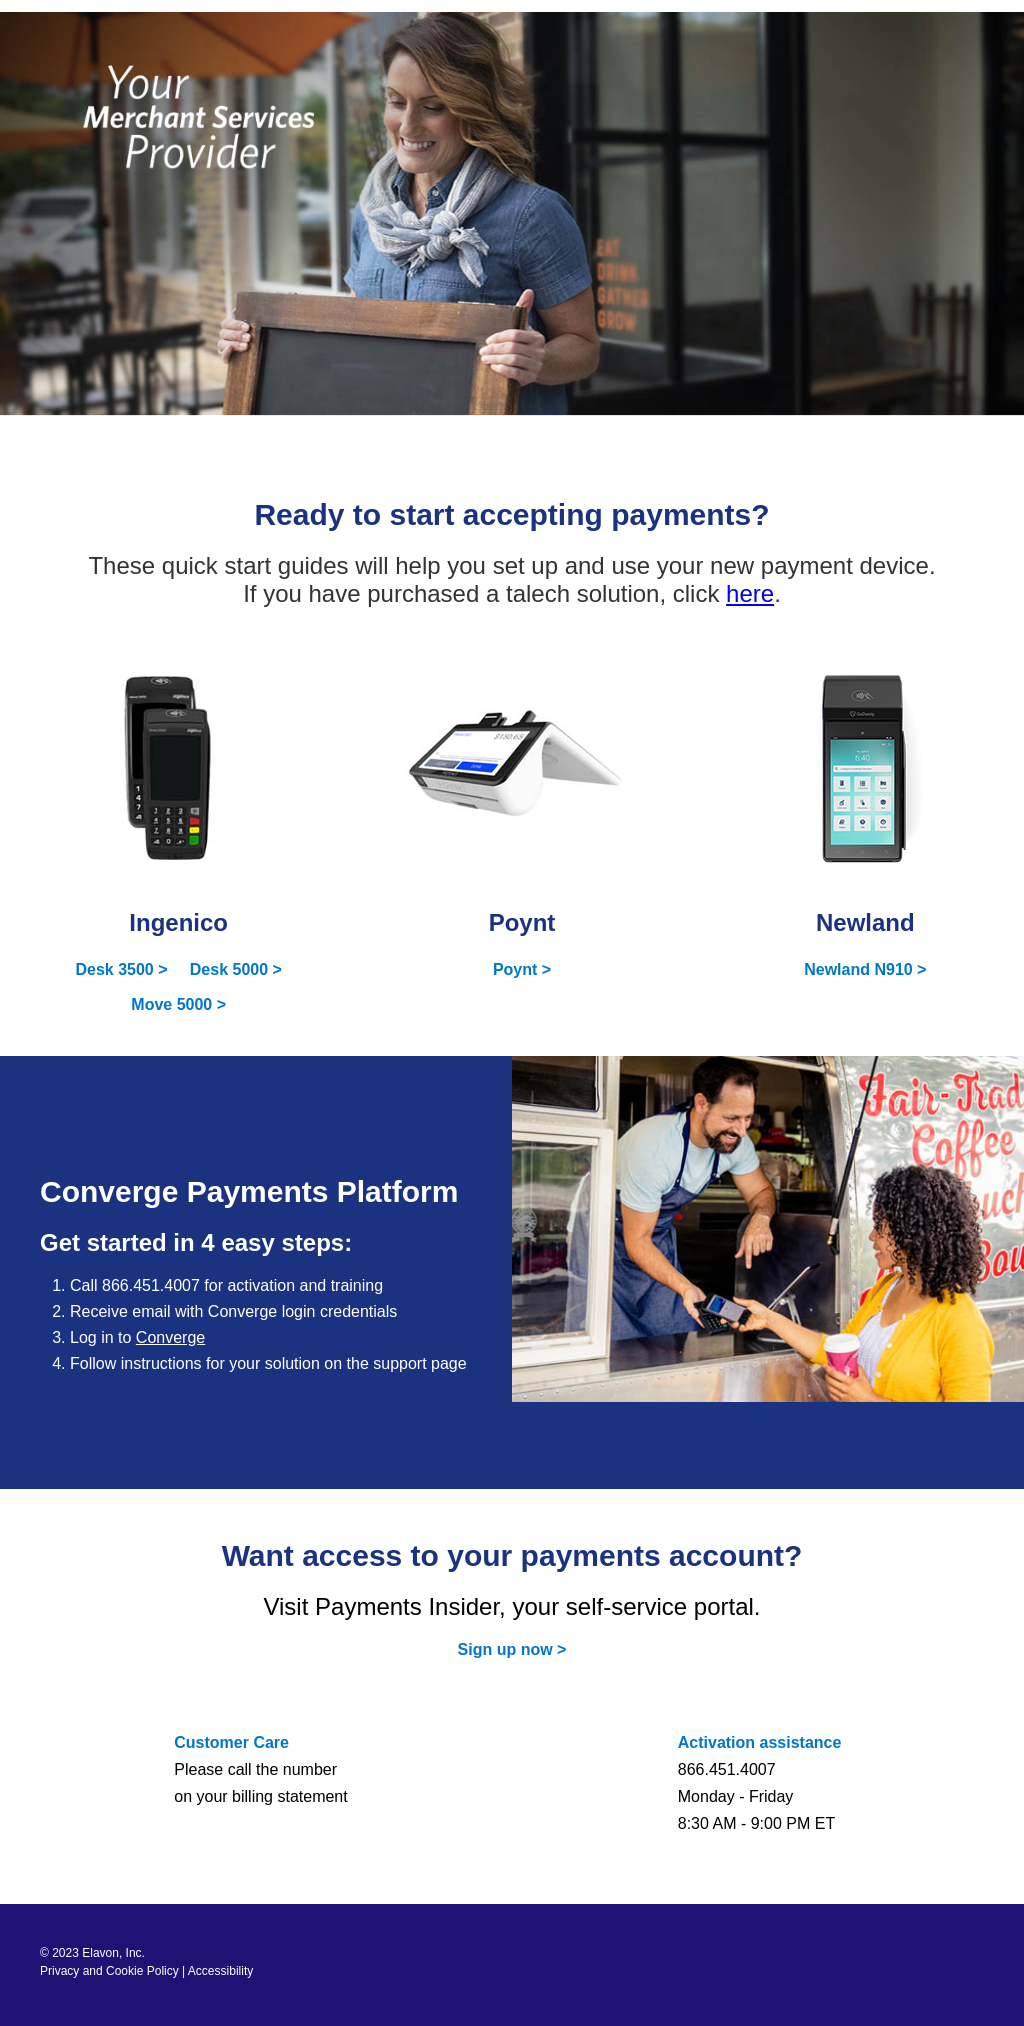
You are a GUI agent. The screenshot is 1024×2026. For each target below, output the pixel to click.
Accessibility (220, 1971)
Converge (170, 1337)
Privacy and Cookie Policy (109, 1971)
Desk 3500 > (121, 969)
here (750, 593)
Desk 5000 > (236, 969)
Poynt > (522, 969)
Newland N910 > (865, 969)
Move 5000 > (178, 1004)
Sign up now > (512, 1649)
